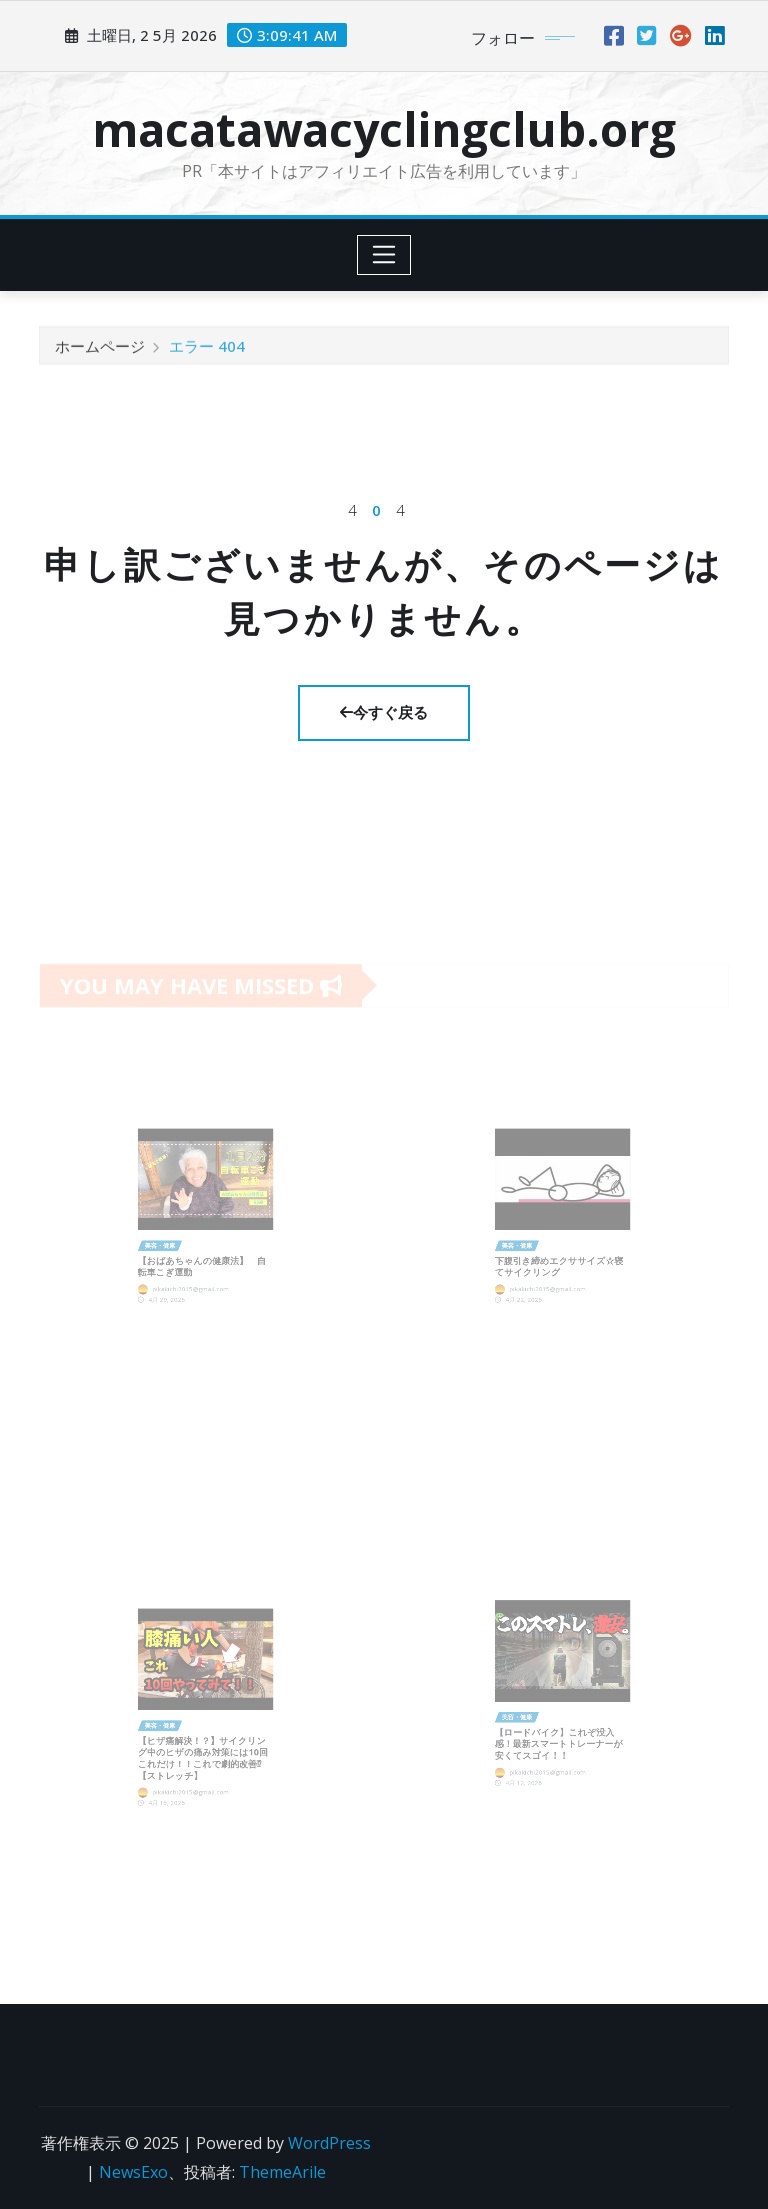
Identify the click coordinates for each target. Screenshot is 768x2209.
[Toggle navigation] (384, 255)
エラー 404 (207, 352)
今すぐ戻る (384, 712)
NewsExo (133, 2172)
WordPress (329, 2143)
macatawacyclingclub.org (384, 129)
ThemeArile (282, 2172)
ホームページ (100, 352)
